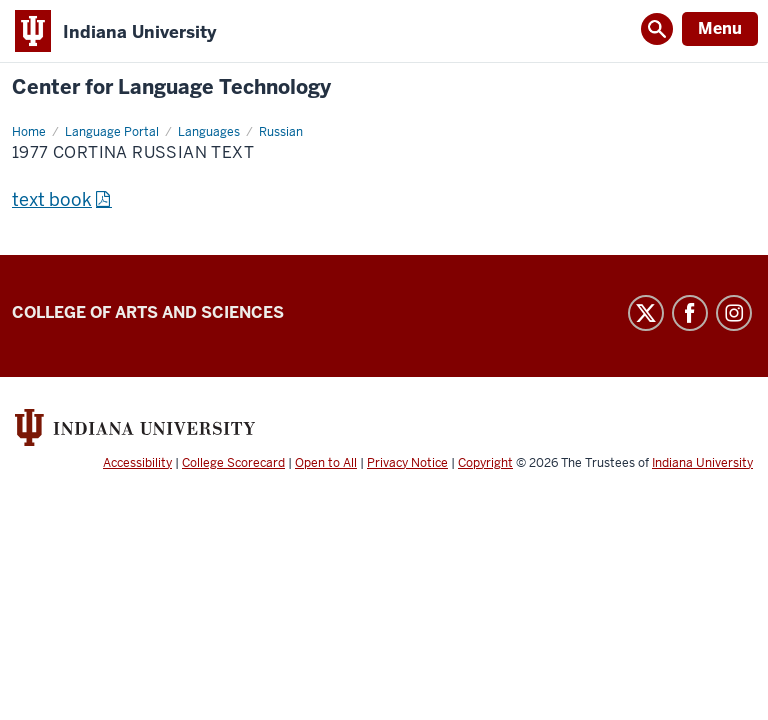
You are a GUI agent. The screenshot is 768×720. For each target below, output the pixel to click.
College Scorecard (233, 463)
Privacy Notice (407, 463)
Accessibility (137, 463)
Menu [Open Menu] (720, 28)
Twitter (646, 313)
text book (52, 199)
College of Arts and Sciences (148, 312)
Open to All (326, 463)
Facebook (690, 313)
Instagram (734, 313)
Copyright (485, 463)
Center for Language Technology (171, 87)
